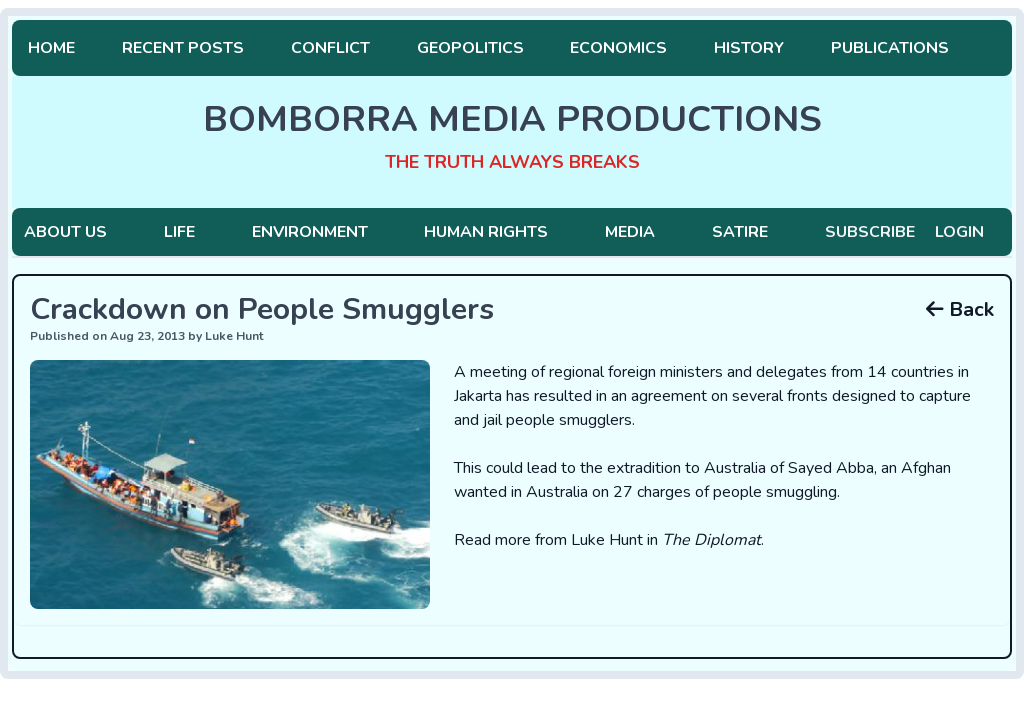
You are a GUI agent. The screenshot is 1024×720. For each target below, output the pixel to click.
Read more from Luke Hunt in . (609, 540)
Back (960, 309)
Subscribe (870, 232)
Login (959, 232)
